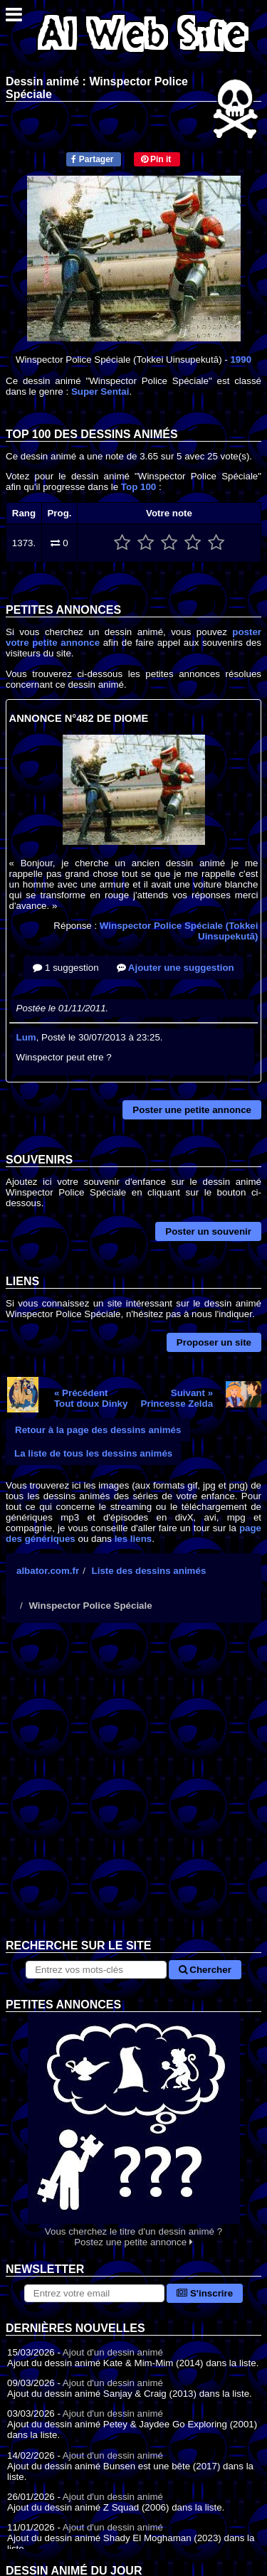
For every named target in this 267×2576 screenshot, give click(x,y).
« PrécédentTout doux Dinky (90, 1398)
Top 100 (138, 486)
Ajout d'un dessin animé (113, 2352)
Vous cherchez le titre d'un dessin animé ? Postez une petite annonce (133, 2129)
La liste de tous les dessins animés (93, 1453)
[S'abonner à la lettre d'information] (94, 2293)
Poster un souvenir (208, 1231)
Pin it (156, 159)
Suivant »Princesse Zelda (177, 1398)
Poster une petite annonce (191, 1110)
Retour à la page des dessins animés (98, 1430)
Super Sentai (100, 391)
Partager (92, 159)
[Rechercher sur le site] (96, 1970)
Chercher (205, 1969)
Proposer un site (214, 1342)
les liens (133, 1538)
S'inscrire (205, 2293)
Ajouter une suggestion (175, 967)
